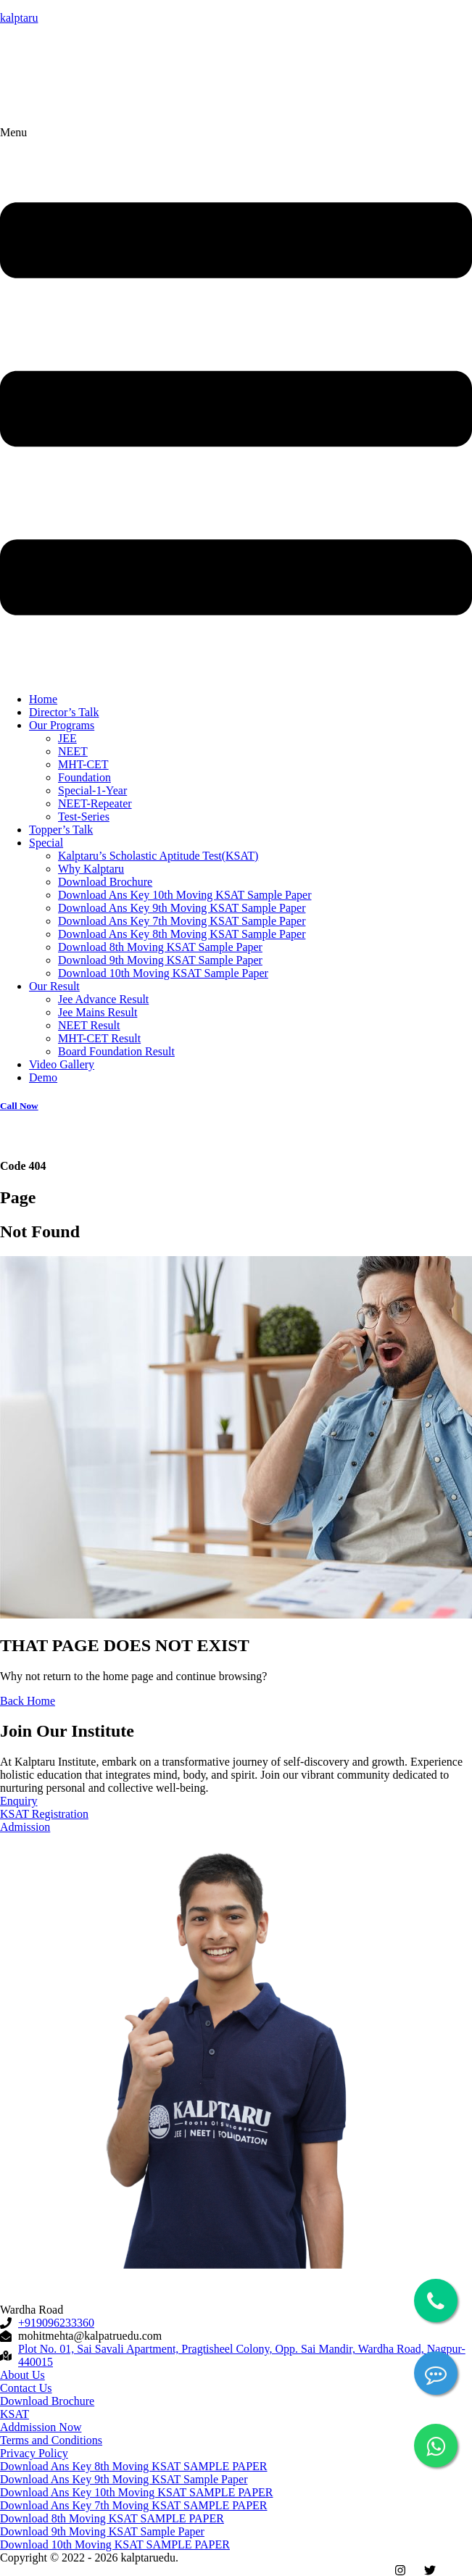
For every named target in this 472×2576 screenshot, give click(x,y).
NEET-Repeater (95, 803)
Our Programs (61, 725)
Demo (43, 1077)
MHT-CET (83, 764)
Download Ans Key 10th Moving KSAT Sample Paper (184, 895)
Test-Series (83, 816)
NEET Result (89, 1025)
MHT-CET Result (99, 1038)
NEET (73, 751)
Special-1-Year (92, 790)
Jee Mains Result (97, 1012)
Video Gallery (61, 1064)
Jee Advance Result (103, 999)
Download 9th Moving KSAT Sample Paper (160, 960)
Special (46, 842)
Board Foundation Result (116, 1051)
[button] (236, 403)
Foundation (84, 777)
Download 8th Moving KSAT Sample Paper (160, 947)
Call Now (19, 1105)
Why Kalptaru (91, 869)
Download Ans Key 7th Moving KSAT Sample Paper (181, 921)
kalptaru (19, 18)
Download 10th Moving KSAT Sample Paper (163, 973)
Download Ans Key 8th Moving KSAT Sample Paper (181, 934)
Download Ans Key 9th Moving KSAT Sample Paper (181, 908)
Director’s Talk (64, 712)
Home (43, 699)
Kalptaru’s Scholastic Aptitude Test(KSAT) (158, 855)
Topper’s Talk (61, 829)
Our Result (54, 986)
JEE (67, 738)
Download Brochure (105, 882)
